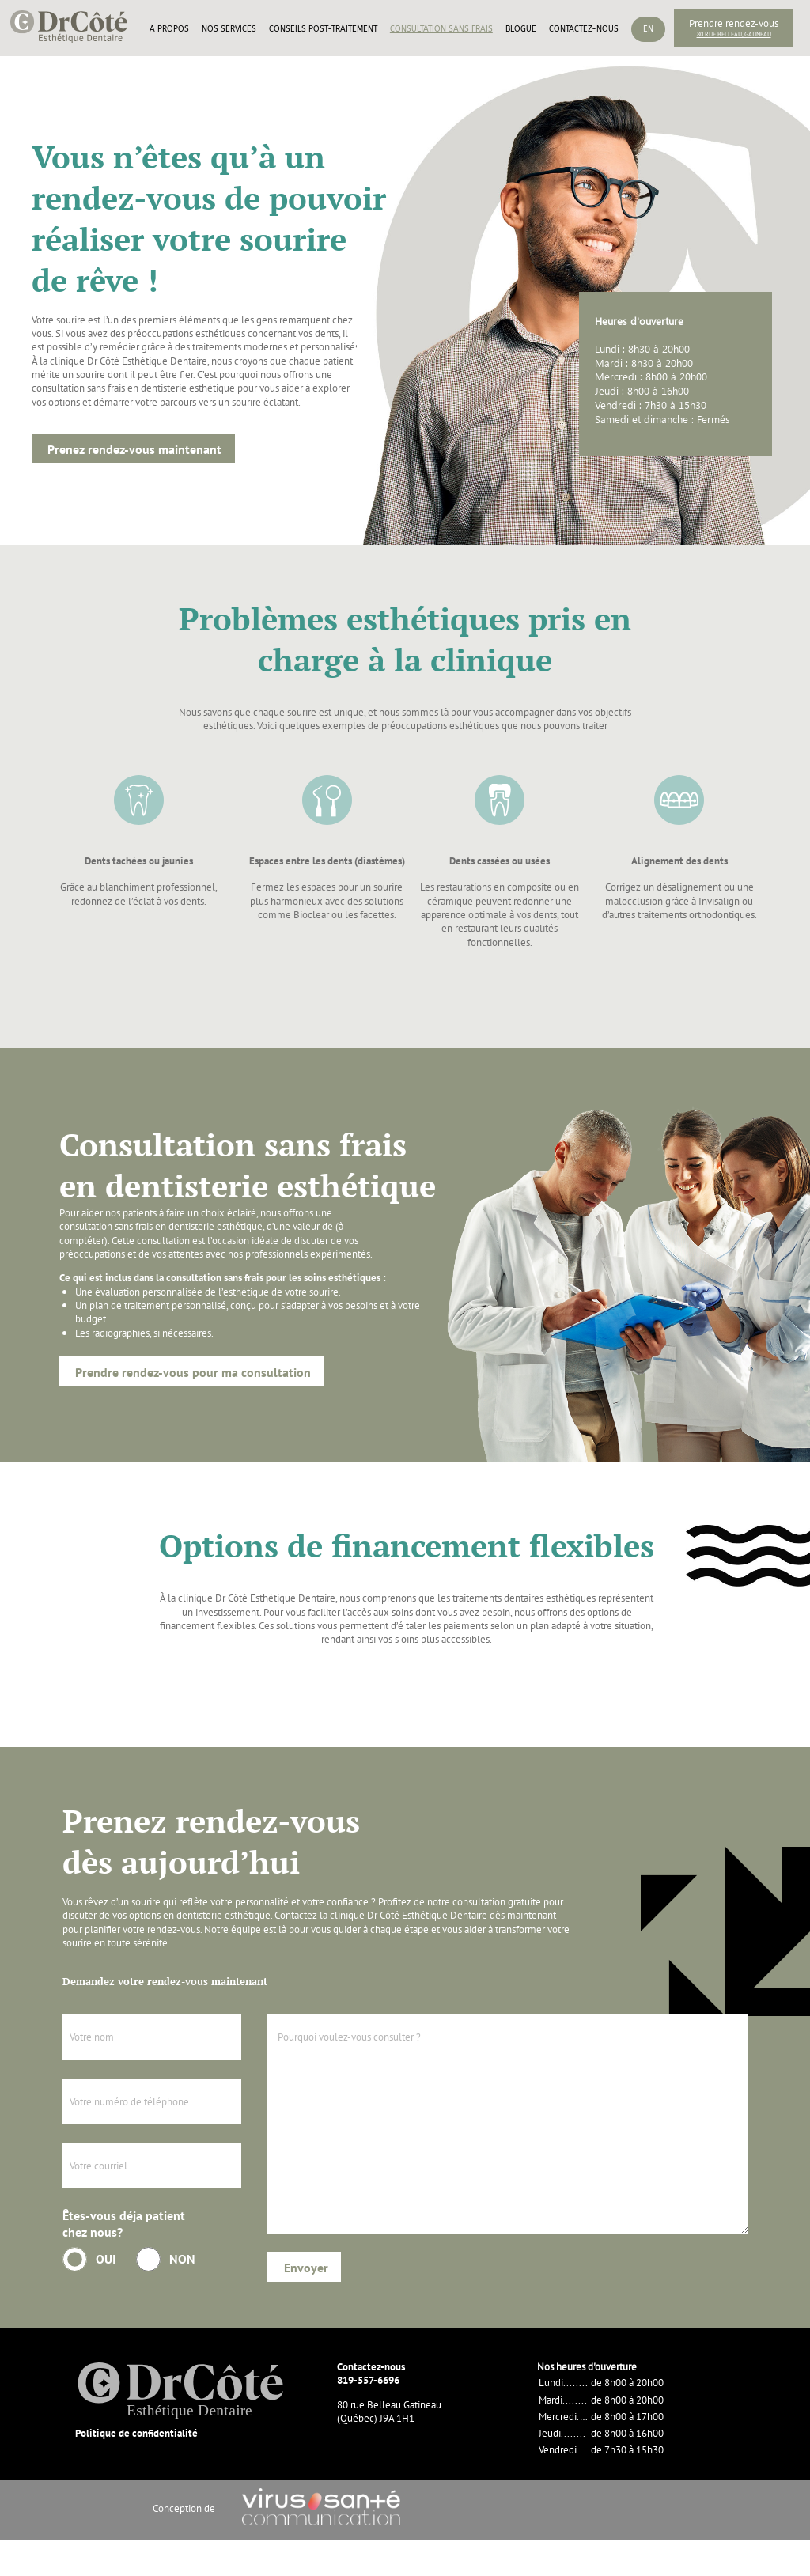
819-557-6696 (368, 2380)
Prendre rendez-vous (733, 23)
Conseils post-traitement (323, 29)
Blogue (520, 29)
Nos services (229, 29)
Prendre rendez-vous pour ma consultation (193, 1372)
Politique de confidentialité (136, 2433)
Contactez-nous (584, 29)
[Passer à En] (648, 47)
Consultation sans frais (441, 29)
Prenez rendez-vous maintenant (134, 449)
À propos (169, 29)
